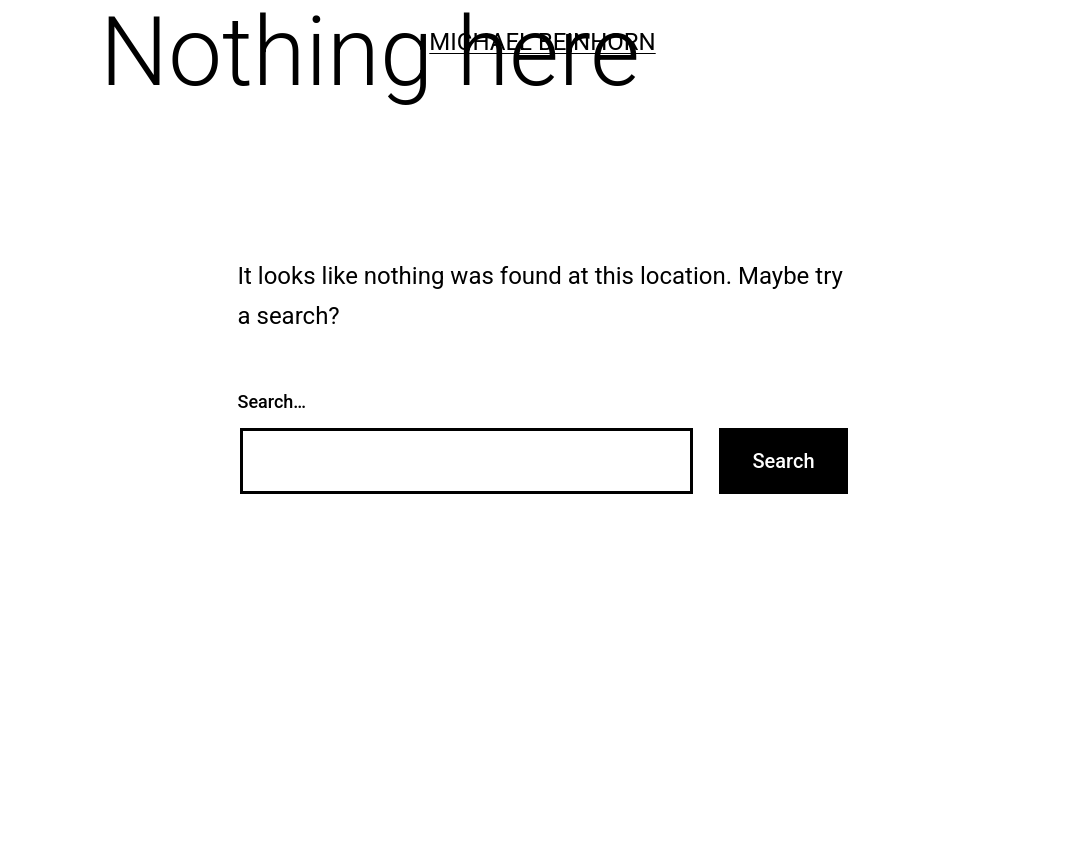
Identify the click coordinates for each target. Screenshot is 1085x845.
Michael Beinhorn (542, 42)
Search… (272, 401)
